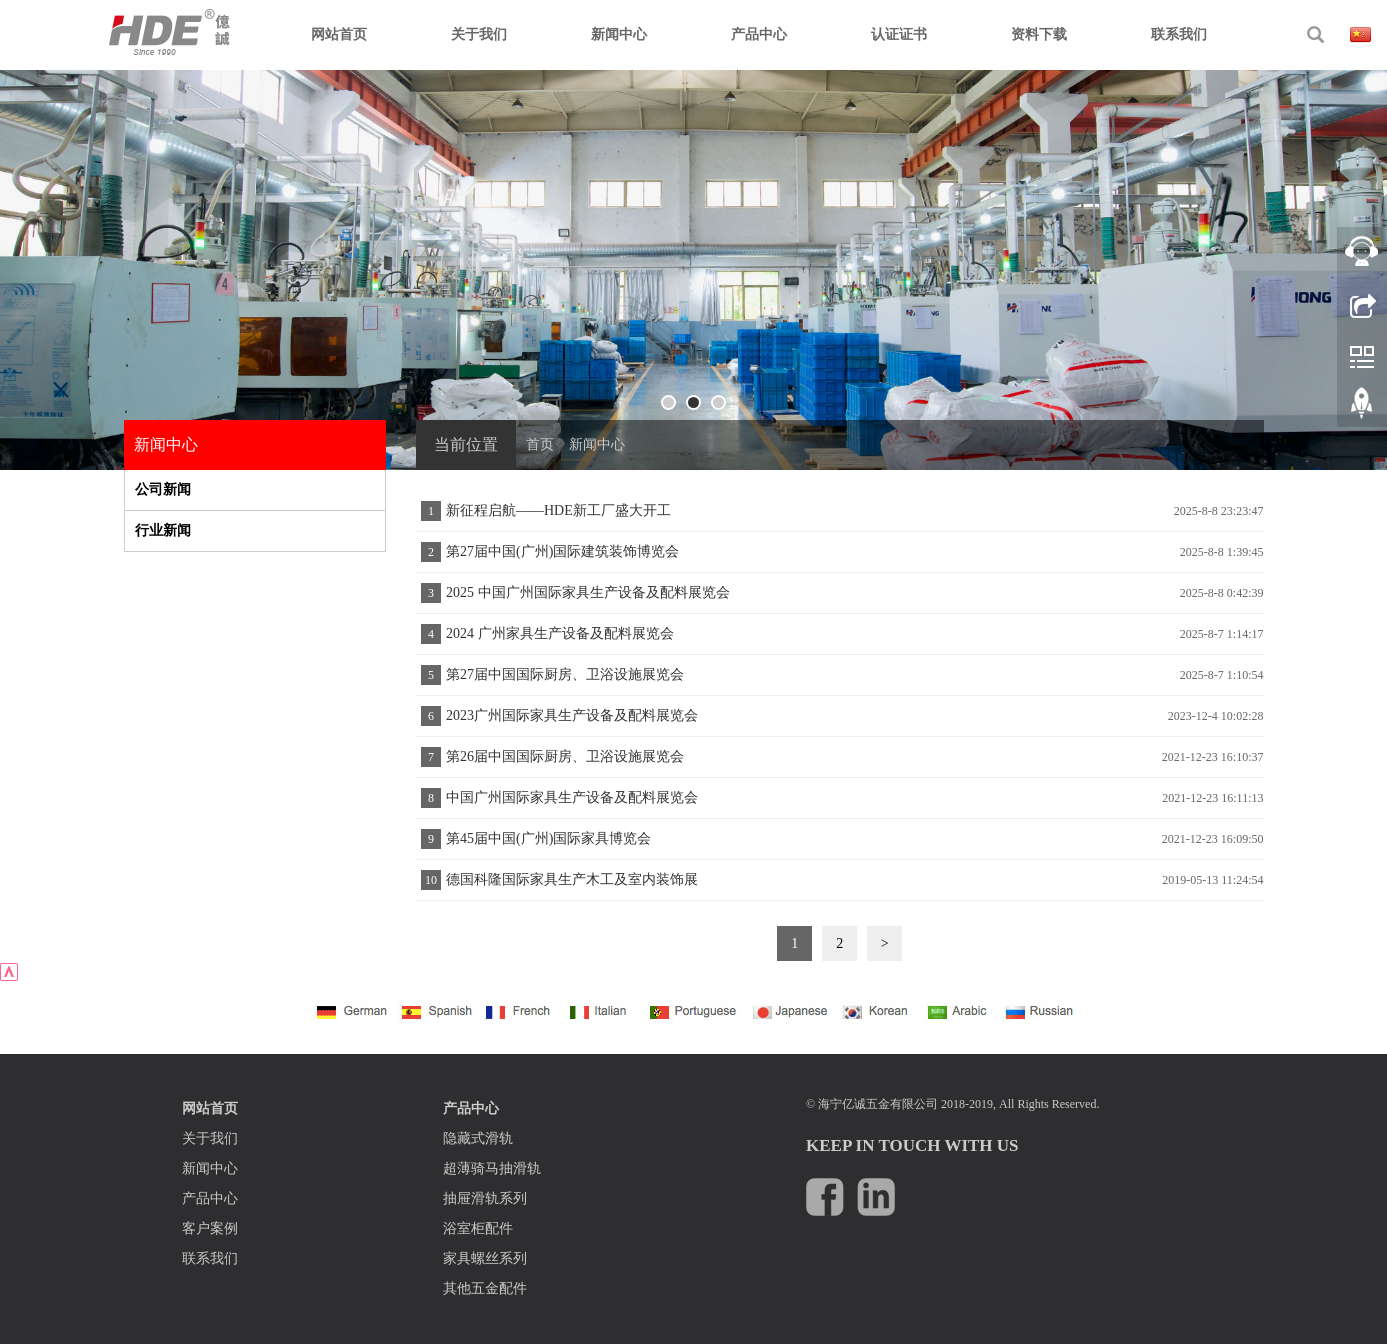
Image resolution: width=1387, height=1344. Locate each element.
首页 (540, 444)
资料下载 (1039, 34)
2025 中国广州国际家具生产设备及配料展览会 (588, 592)
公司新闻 (163, 489)
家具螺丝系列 (485, 1258)
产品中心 (759, 34)
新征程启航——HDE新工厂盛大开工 (558, 510)
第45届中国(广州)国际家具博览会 (548, 838)
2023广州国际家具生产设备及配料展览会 (572, 715)
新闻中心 (619, 34)
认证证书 (899, 34)
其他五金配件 (485, 1288)
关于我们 (479, 34)
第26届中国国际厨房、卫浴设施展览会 (565, 756)
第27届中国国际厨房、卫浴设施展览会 (565, 674)
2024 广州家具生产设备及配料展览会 (560, 633)
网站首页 (339, 34)
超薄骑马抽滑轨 (492, 1168)
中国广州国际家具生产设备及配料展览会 (572, 797)
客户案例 (210, 1228)
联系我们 (1179, 34)
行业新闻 (163, 530)
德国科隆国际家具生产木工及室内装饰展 (572, 879)
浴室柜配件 (478, 1228)
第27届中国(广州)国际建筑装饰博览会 (562, 551)
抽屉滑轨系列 (485, 1198)
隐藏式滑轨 (478, 1138)
